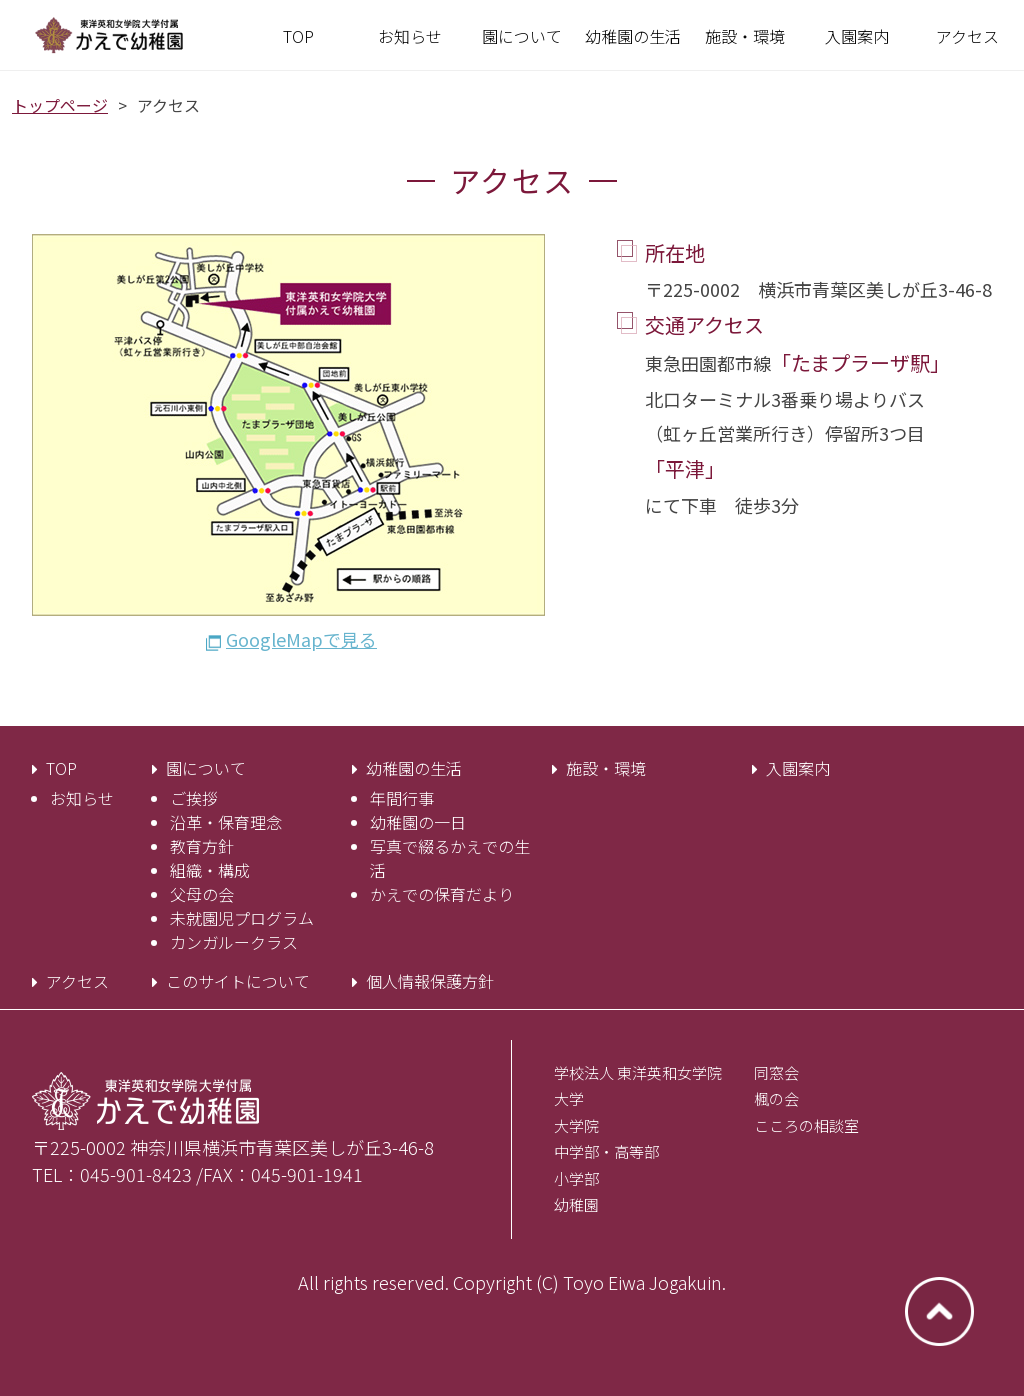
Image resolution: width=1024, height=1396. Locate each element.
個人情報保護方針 (430, 981)
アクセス (77, 981)
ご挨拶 (194, 798)
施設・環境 (606, 768)
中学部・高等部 (606, 1151)
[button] (522, 36)
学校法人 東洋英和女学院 (638, 1072)
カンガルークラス (234, 942)
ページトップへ (939, 1311)
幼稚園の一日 (418, 822)
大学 (569, 1098)
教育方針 (202, 846)
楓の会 (776, 1098)
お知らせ (82, 798)
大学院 (576, 1125)
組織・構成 (210, 870)
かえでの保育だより (442, 894)
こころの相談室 (806, 1125)
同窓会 (776, 1072)
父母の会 (202, 894)
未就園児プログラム (242, 918)
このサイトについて (238, 981)
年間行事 (402, 798)
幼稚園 (576, 1204)
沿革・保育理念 (226, 822)
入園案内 (798, 768)
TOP (61, 768)
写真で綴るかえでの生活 (450, 858)
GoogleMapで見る (301, 639)
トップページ (60, 105)
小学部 (576, 1178)
